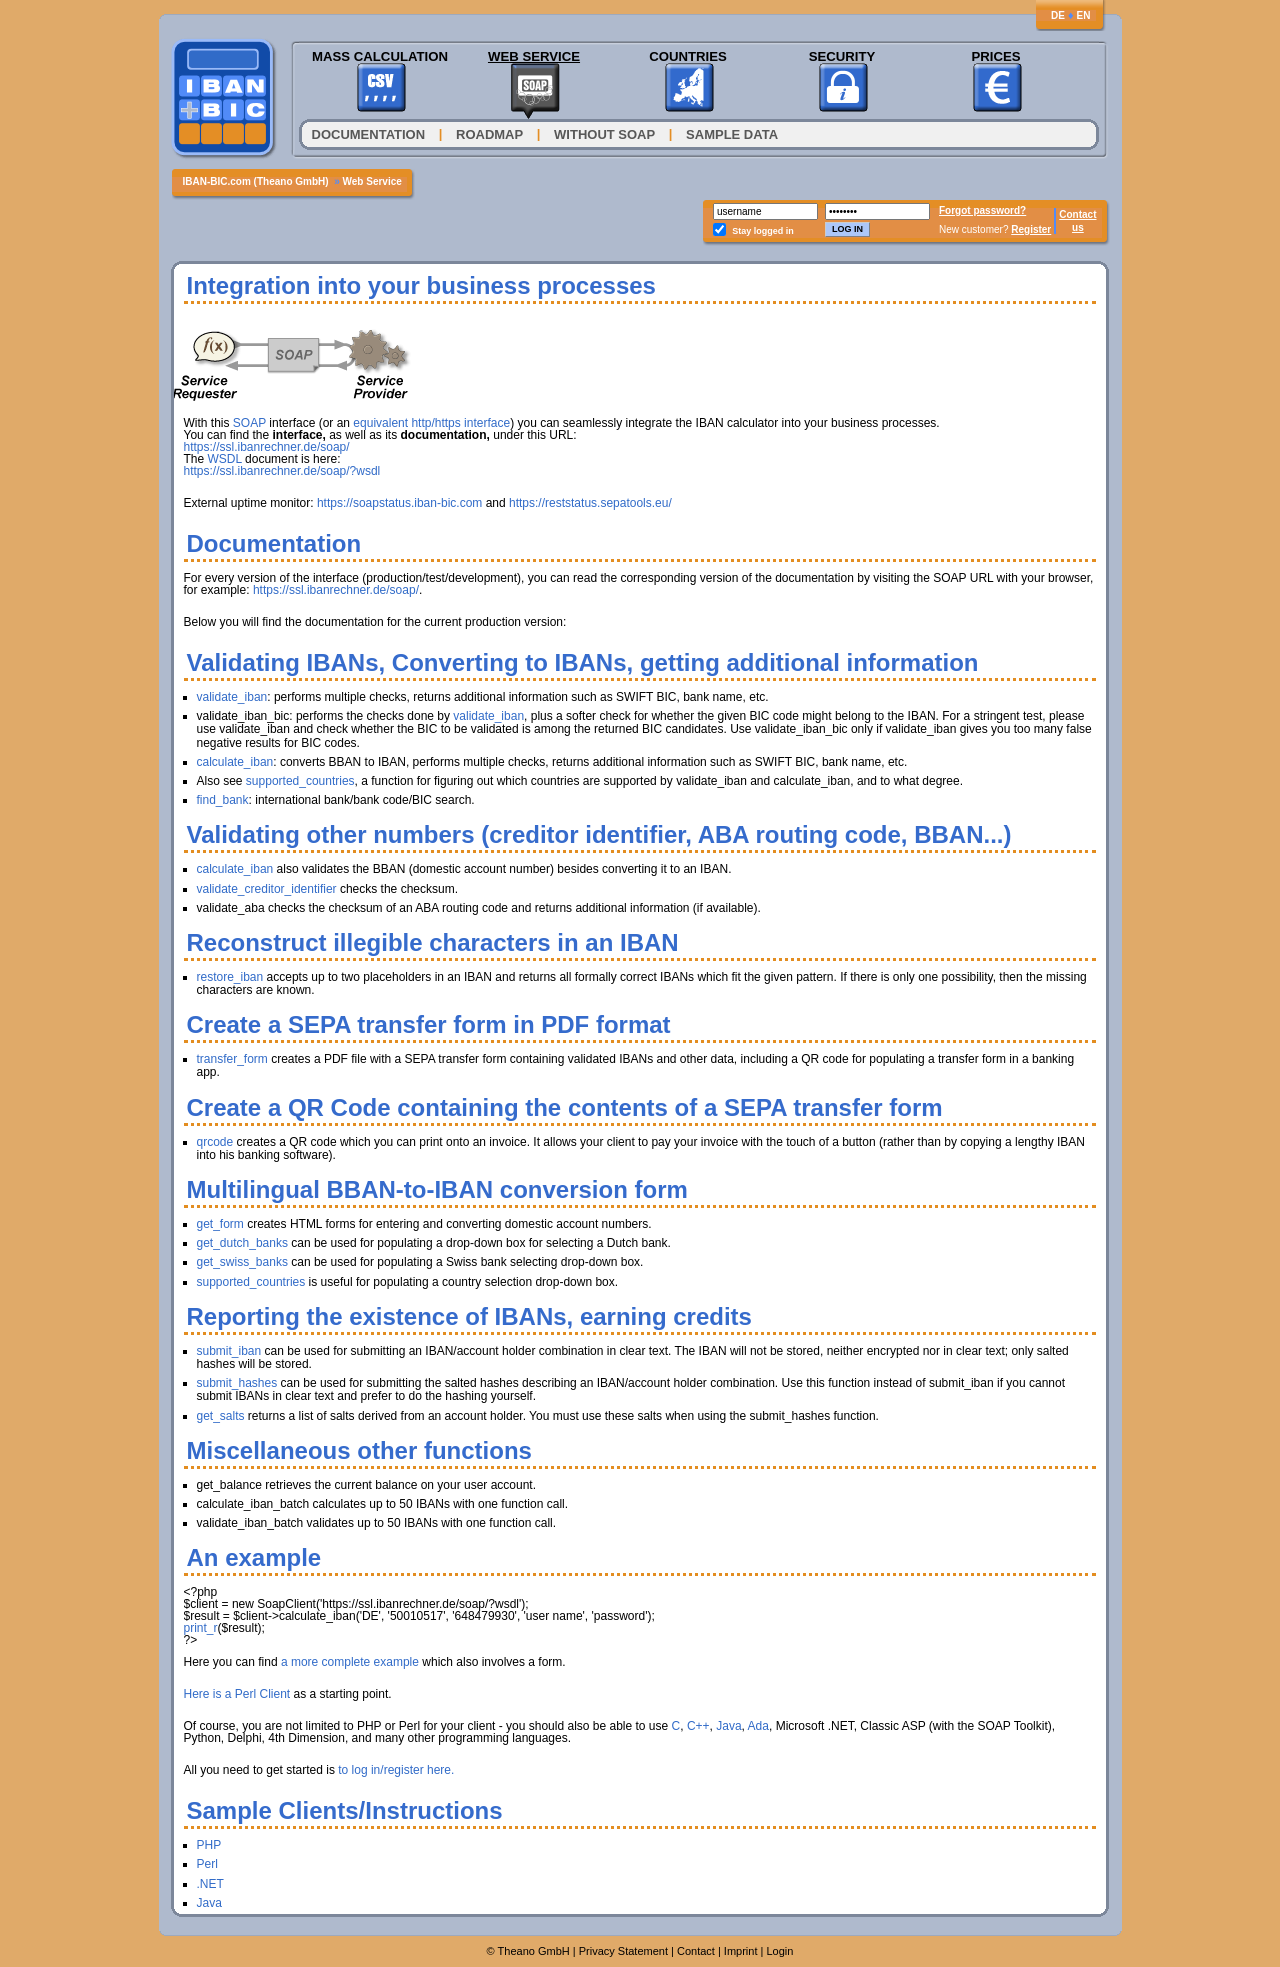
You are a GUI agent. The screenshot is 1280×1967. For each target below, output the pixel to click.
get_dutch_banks (242, 1243)
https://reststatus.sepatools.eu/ (590, 503)
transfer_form (232, 1059)
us (1078, 227)
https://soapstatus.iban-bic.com (399, 503)
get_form (220, 1224)
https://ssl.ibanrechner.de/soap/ (267, 447)
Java (728, 1726)
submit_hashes (237, 1383)
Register (1031, 229)
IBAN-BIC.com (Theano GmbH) (256, 181)
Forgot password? (982, 210)
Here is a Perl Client (237, 1694)
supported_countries (300, 781)
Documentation (369, 134)
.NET (210, 1884)
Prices (995, 56)
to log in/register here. (396, 1770)
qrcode (215, 1142)
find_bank (223, 800)
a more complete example (350, 1662)
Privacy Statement (623, 1951)
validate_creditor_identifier (267, 889)
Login (779, 1951)
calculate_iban (235, 762)
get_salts (221, 1416)
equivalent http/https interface (431, 423)
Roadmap (489, 134)
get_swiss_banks (242, 1262)
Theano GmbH (534, 1951)
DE (1058, 15)
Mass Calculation (380, 56)
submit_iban (229, 1351)
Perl (207, 1864)
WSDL (225, 459)
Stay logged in (763, 231)
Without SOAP (604, 134)
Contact (1077, 214)
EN (1084, 15)
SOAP (249, 423)
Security (842, 56)
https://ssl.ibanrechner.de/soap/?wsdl (282, 471)
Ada (758, 1726)
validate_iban (232, 697)
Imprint (741, 1951)
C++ (698, 1726)
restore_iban (230, 977)
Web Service (534, 56)
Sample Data (732, 134)
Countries (688, 56)
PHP (209, 1845)
